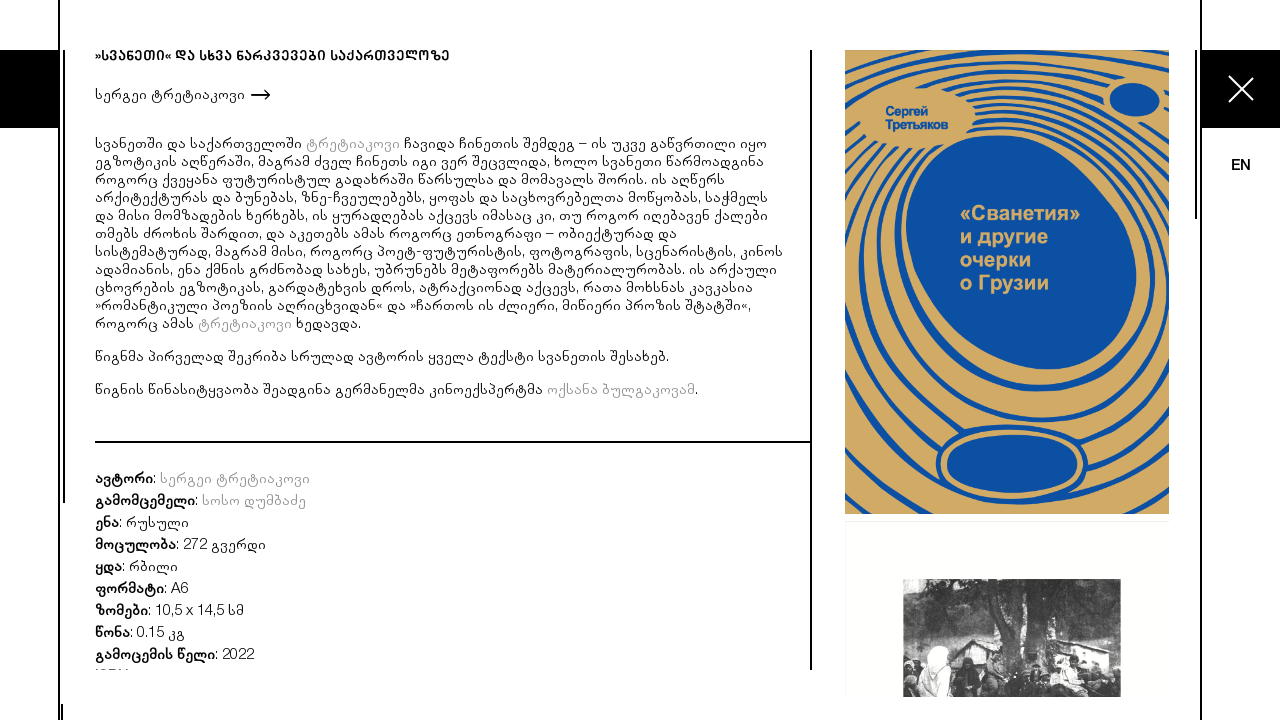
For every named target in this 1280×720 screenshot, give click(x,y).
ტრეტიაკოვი (353, 145)
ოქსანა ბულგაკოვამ (621, 391)
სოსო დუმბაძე (254, 502)
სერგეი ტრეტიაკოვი (170, 96)
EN (1241, 166)
